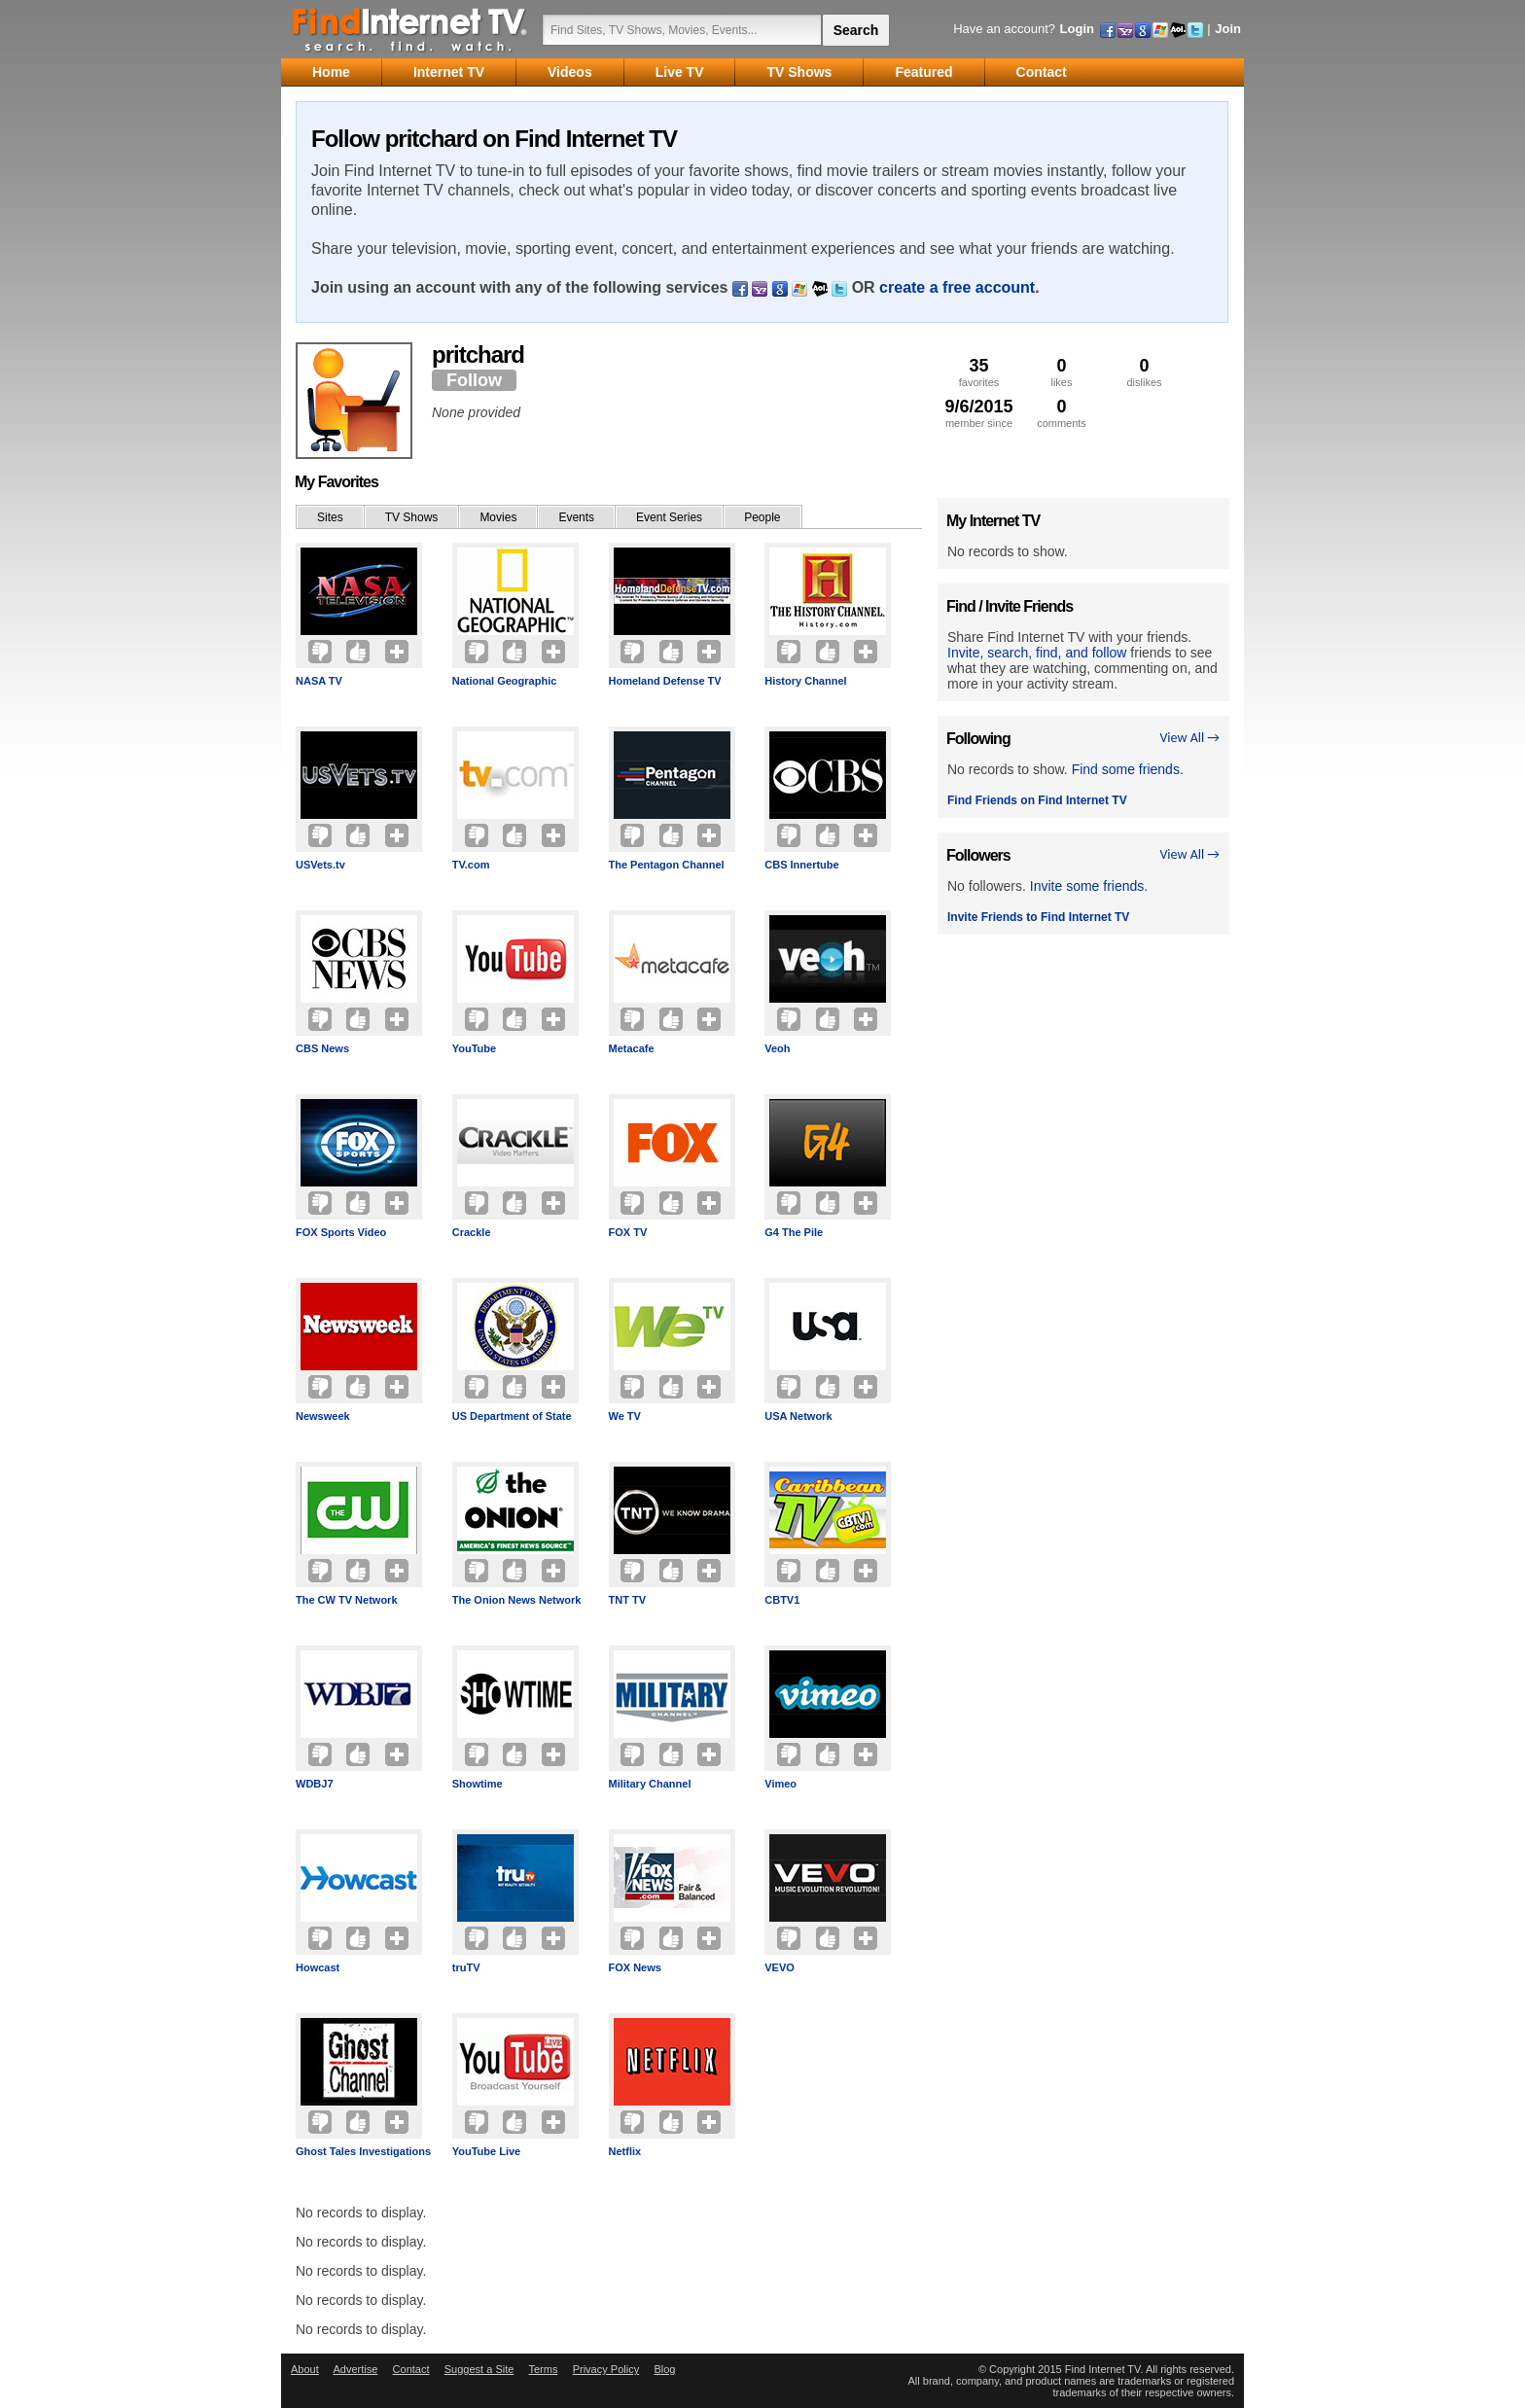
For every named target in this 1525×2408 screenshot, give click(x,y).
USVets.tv (320, 864)
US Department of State (512, 1416)
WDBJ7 (315, 1783)
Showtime (477, 1783)
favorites (979, 372)
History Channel (805, 681)
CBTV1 (781, 1600)
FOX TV (628, 1232)
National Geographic (504, 681)
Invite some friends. (1089, 886)
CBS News (322, 1048)
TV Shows (412, 517)
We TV (625, 1416)
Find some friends (1126, 769)
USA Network (798, 1416)
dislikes (1144, 372)
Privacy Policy (606, 2369)
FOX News (635, 1967)
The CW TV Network (347, 1600)
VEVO (779, 1967)
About (305, 2369)
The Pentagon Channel (667, 864)
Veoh (777, 1048)
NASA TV (319, 681)
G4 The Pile (793, 1232)
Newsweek (323, 1416)
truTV (466, 1967)
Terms (542, 2369)
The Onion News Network (517, 1600)
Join (1228, 28)
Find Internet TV (410, 29)
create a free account (957, 287)
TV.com (471, 864)
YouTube (474, 1048)
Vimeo (780, 1783)
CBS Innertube (801, 864)
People (762, 517)
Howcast (317, 1967)
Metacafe (632, 1048)
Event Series (669, 517)
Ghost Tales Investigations (363, 2151)
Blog (664, 2369)
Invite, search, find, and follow (1036, 652)
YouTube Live (486, 2151)
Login (1077, 28)
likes (1061, 372)
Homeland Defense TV (665, 681)
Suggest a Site (479, 2369)
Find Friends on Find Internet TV (1037, 800)
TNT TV (628, 1600)
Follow (474, 380)
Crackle (471, 1232)
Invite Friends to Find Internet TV (1038, 917)
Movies (497, 517)
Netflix (625, 2151)
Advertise (355, 2369)
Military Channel (650, 1783)
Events (576, 517)
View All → (1189, 737)
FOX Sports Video (341, 1232)
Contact (411, 2369)
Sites (330, 517)
